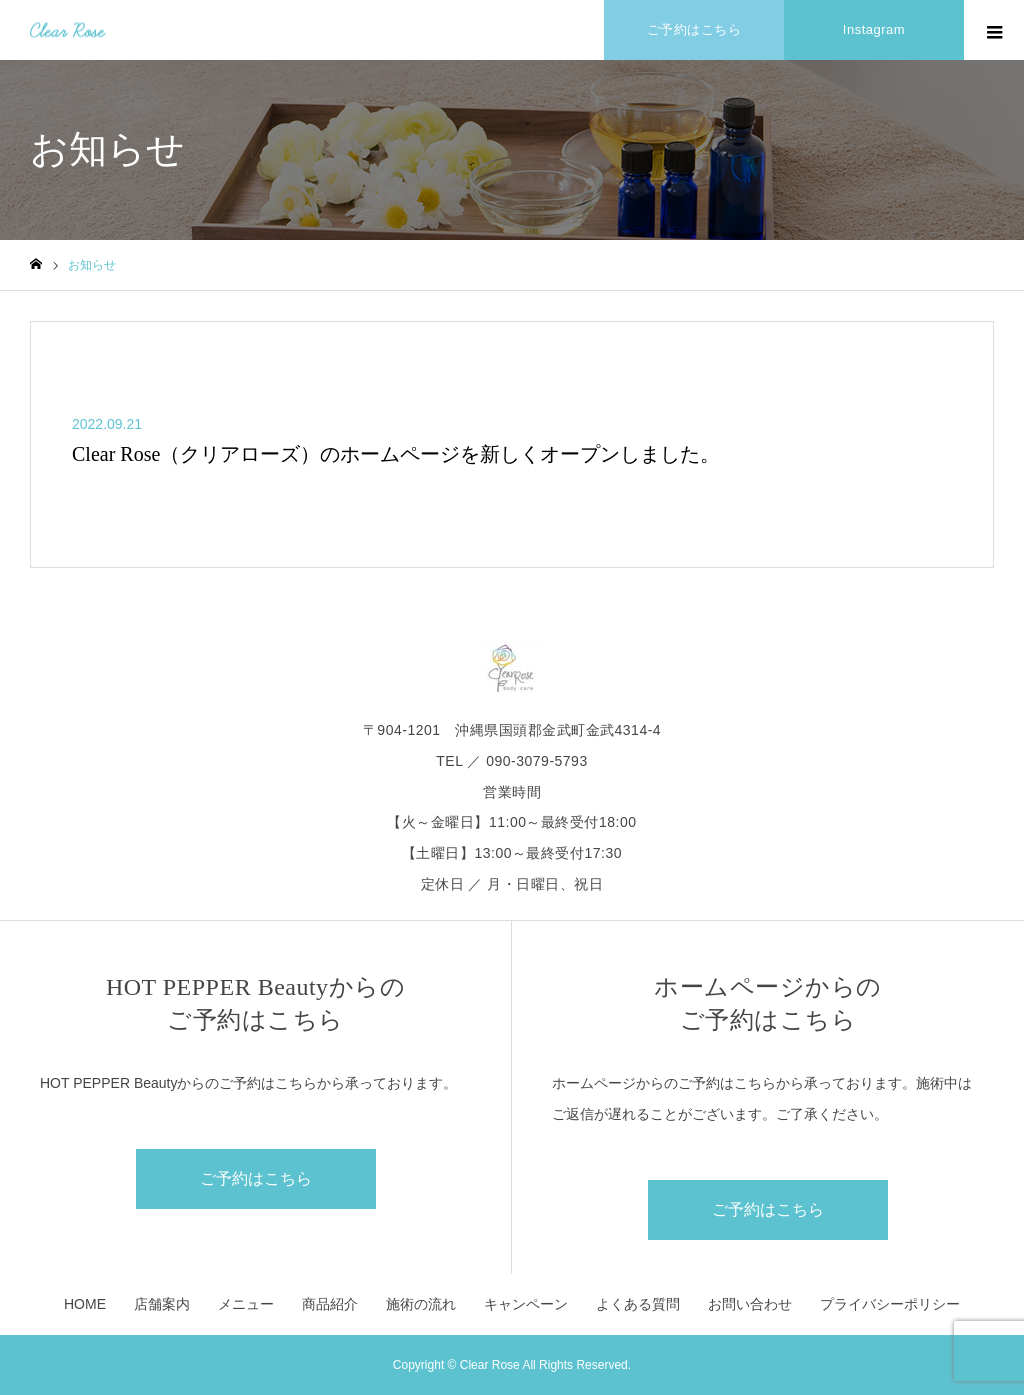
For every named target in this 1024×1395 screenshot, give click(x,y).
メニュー (246, 1304)
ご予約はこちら (256, 1178)
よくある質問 (638, 1304)
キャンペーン (526, 1304)
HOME (85, 1304)
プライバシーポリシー (890, 1304)
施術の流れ (421, 1304)
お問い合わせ (750, 1304)
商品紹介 (330, 1304)
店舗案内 (162, 1304)
